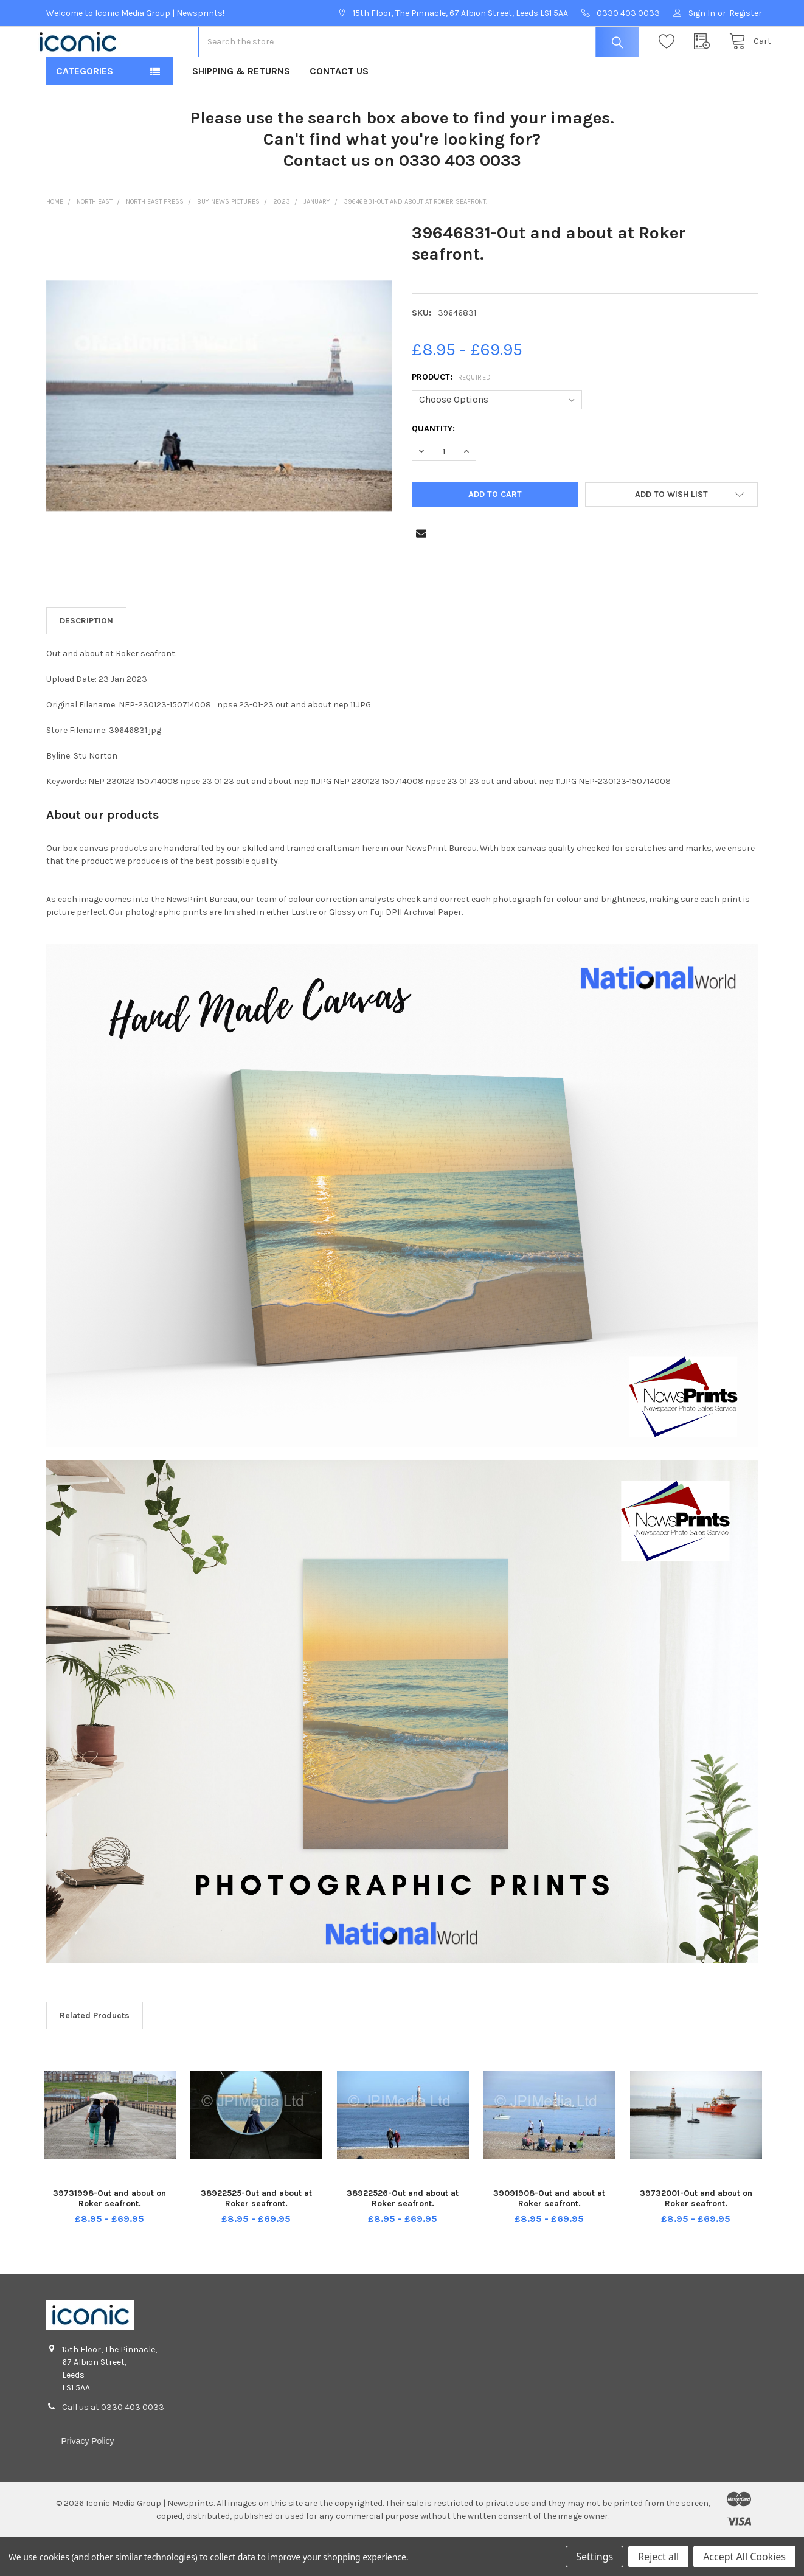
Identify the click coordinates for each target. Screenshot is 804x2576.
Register (745, 13)
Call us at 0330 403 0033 (113, 2446)
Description (86, 659)
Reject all (658, 2556)
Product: (451, 416)
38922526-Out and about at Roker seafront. (403, 2237)
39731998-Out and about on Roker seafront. (109, 2237)
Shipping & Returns (241, 110)
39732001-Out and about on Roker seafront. (696, 2237)
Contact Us (339, 110)
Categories (84, 110)
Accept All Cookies (744, 2556)
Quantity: (433, 467)
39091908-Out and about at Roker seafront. (549, 2237)
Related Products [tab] (95, 2054)
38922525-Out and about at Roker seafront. (256, 2237)
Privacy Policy (87, 2480)
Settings (594, 2556)
